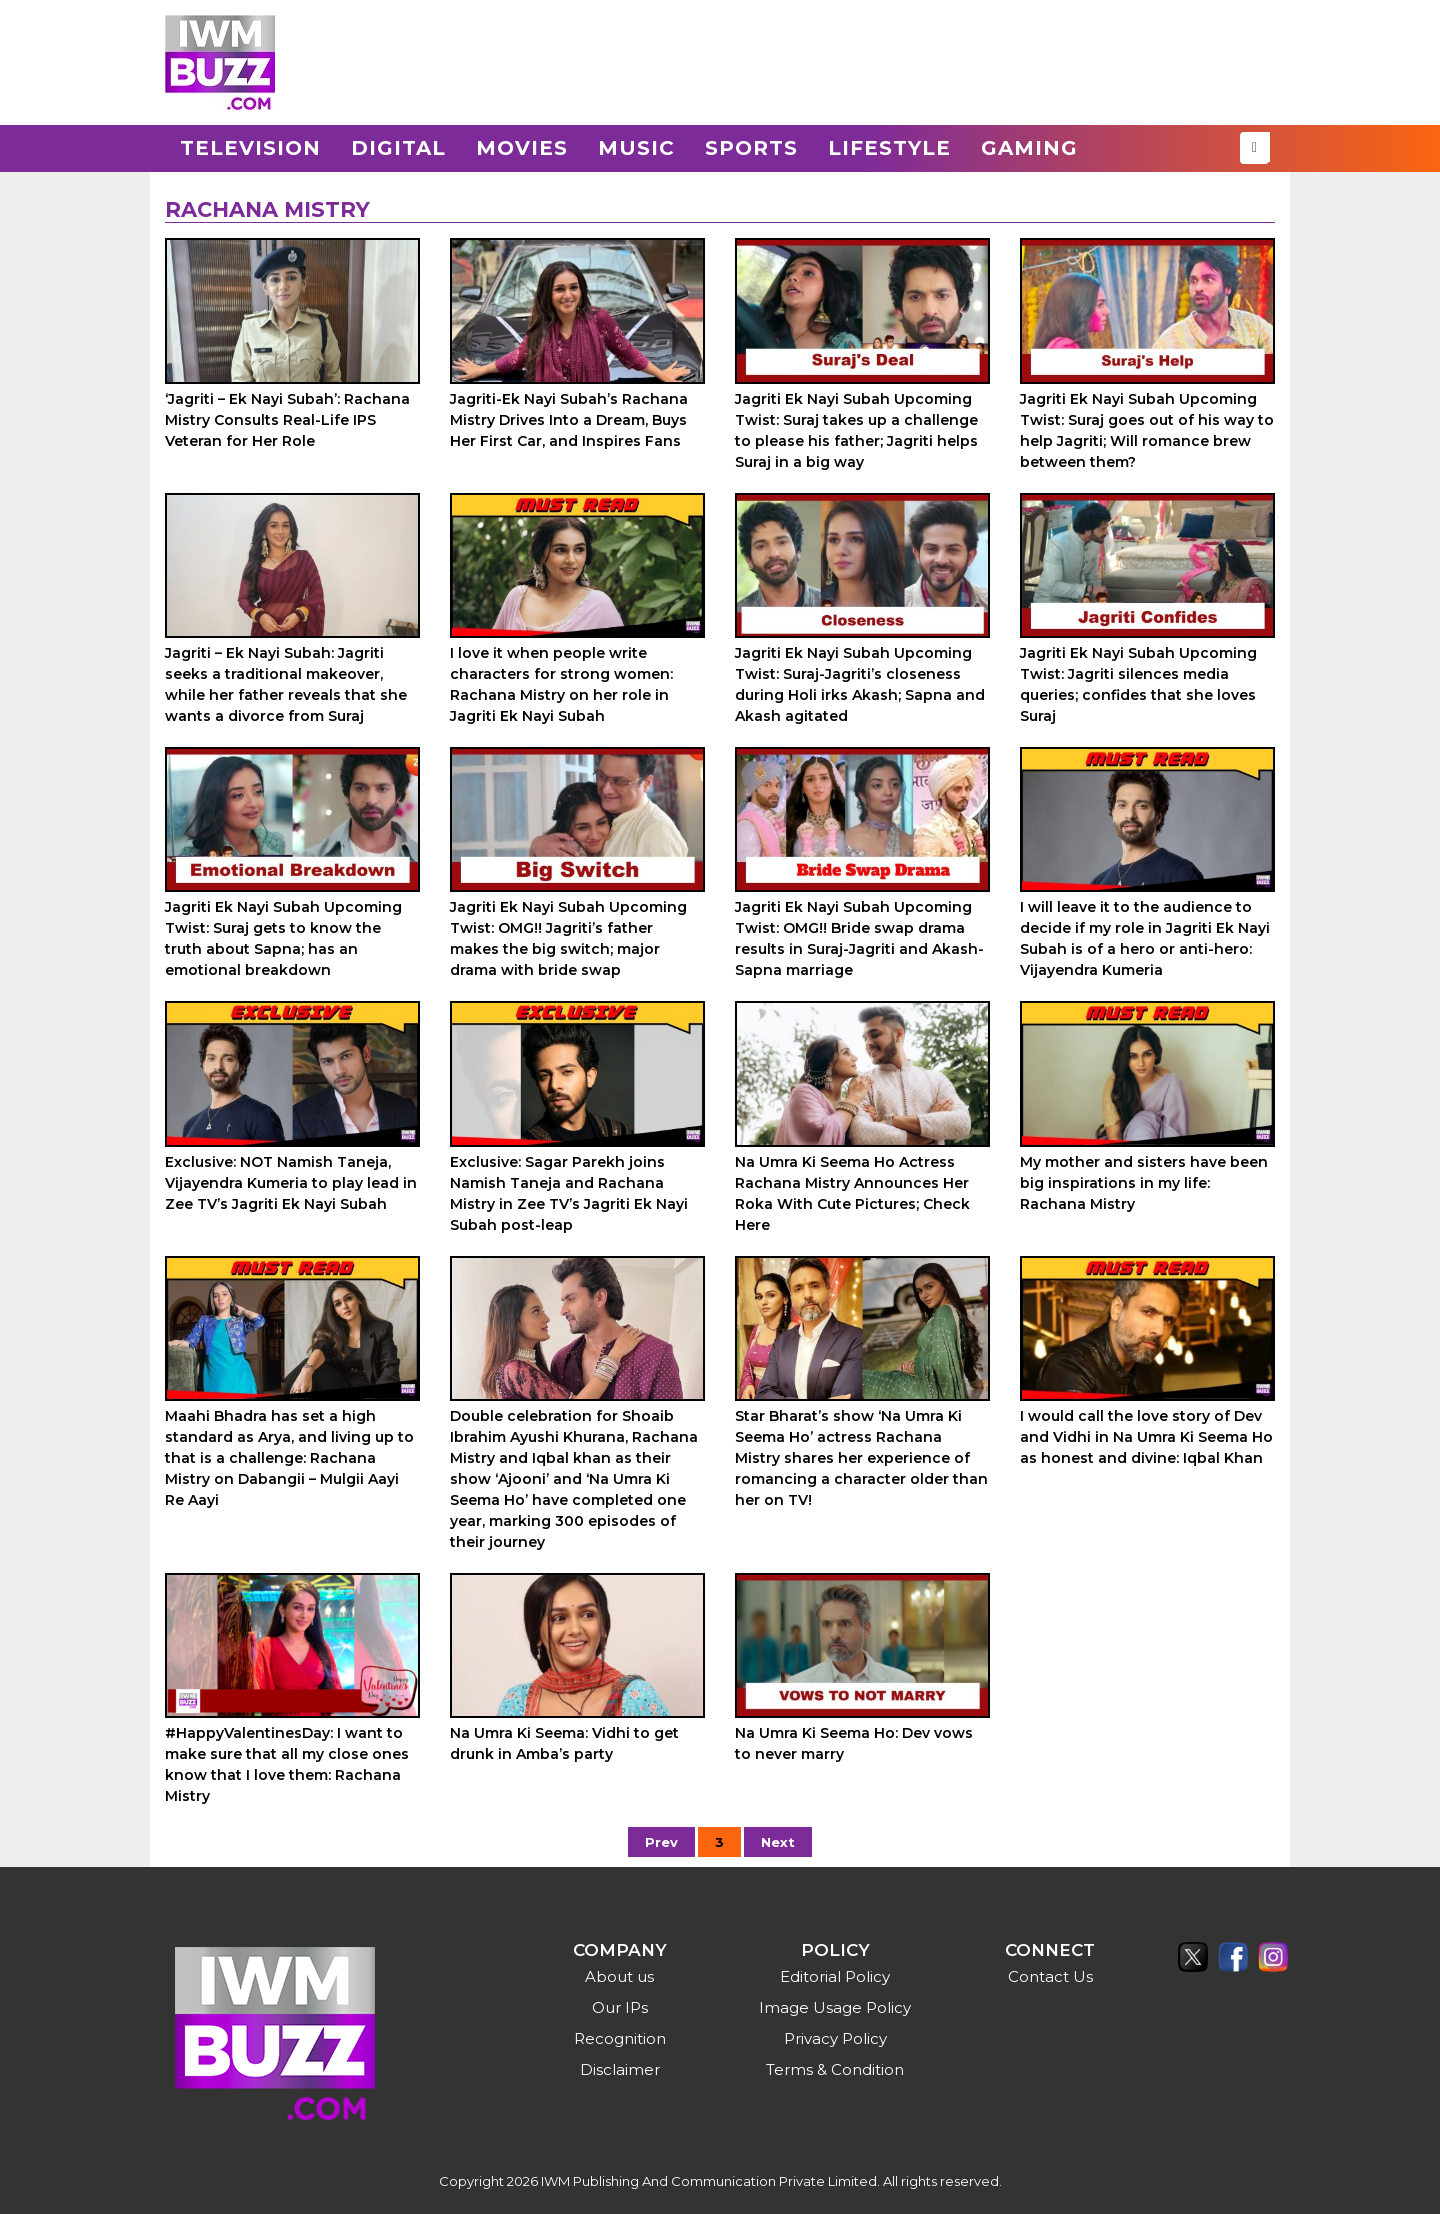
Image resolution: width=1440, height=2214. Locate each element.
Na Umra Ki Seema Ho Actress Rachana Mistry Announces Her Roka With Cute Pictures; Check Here (852, 1193)
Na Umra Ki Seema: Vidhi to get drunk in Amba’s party (564, 1743)
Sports (751, 148)
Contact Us (1050, 1976)
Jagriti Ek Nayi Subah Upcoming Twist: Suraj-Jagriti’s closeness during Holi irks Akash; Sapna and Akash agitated (860, 684)
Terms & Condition (835, 2069)
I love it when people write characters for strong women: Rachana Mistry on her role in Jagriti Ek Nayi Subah (561, 684)
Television (250, 148)
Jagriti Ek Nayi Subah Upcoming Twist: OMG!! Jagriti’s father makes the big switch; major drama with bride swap (568, 938)
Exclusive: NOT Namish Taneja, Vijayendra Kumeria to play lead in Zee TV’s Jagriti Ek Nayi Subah (291, 1183)
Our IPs (620, 2007)
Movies (522, 148)
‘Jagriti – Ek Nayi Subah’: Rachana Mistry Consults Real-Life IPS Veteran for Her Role (287, 420)
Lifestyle (889, 148)
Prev (661, 1842)
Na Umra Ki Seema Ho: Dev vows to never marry (854, 1743)
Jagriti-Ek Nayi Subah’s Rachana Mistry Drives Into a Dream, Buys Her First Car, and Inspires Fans (569, 420)
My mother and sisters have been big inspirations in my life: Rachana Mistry (1144, 1183)
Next (778, 1842)
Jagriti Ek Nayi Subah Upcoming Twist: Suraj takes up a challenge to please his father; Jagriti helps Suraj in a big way (856, 430)
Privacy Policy (835, 2038)
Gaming (1029, 148)
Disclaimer (620, 2069)
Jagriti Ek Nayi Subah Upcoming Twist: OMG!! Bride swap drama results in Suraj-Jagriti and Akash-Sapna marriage (859, 938)
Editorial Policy (835, 1976)
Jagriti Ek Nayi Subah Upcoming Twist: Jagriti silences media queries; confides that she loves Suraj (1138, 684)
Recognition (620, 2038)
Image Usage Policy (835, 2007)
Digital (398, 148)
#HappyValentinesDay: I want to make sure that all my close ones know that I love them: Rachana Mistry (287, 1764)
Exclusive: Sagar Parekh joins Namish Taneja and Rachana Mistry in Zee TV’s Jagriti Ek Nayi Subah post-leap (569, 1193)
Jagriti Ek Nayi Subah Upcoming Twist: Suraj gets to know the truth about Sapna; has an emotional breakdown (283, 938)
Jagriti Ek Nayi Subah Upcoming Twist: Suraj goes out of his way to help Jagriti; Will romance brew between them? (1147, 430)
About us (619, 1976)
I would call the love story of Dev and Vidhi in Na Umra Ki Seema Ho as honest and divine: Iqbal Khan (1146, 1437)
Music (636, 148)
